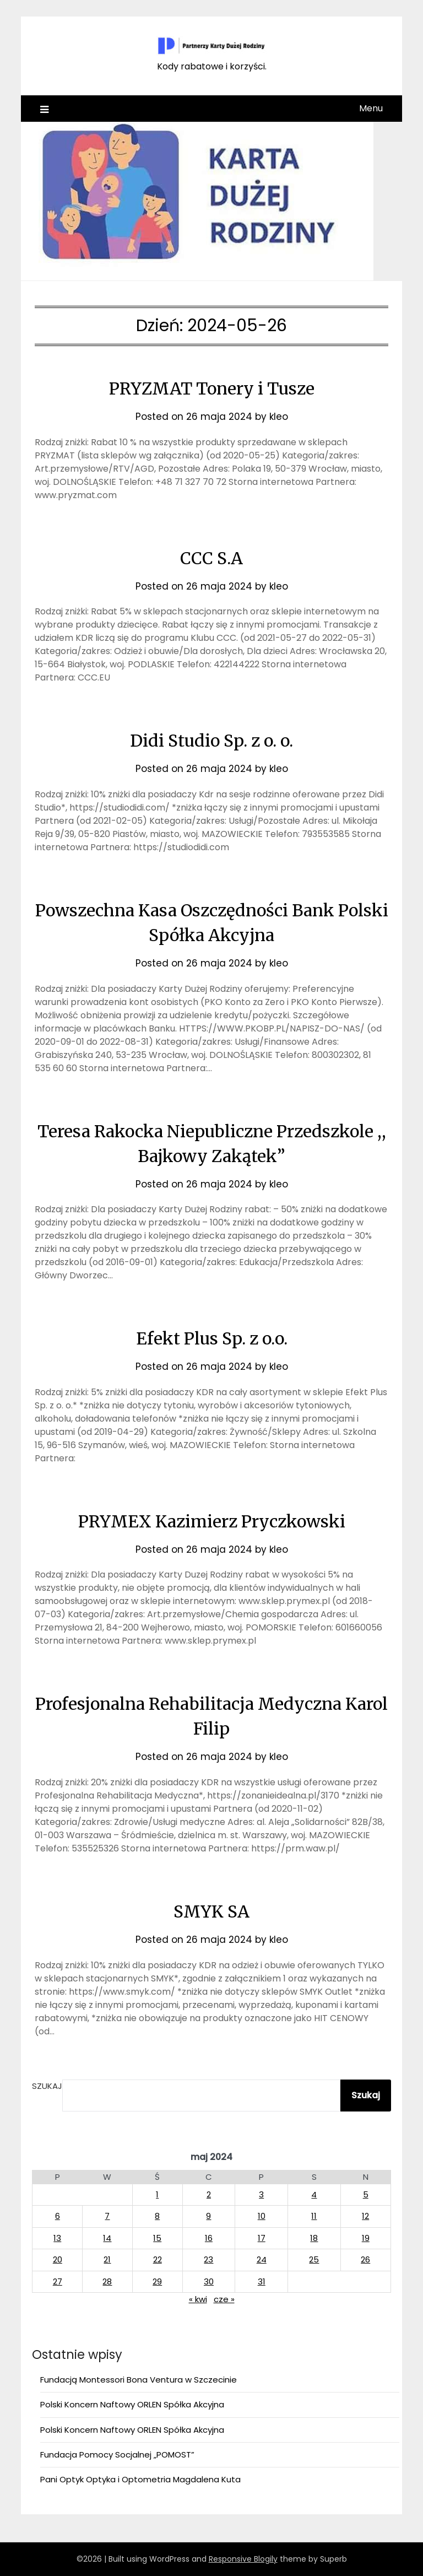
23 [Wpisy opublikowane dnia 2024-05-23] (208, 2259)
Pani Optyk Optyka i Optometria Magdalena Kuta (140, 2479)
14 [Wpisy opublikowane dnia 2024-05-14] (107, 2238)
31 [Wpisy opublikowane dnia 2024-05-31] (261, 2281)
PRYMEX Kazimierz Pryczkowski (211, 1521)
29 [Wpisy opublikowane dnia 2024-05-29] (157, 2281)
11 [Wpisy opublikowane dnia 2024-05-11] (314, 2216)
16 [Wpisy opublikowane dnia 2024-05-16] (209, 2238)
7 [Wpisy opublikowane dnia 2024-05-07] (107, 2216)
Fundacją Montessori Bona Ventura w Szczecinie (138, 2379)
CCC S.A (211, 558)
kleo (278, 416)
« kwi (198, 2299)
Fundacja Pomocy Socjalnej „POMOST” (117, 2454)
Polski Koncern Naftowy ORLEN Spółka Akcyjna (132, 2404)
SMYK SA (211, 1911)
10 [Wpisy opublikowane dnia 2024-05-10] (261, 2216)
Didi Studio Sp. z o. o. (211, 740)
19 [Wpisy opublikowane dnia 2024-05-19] (366, 2238)
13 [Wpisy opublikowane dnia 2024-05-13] (57, 2238)
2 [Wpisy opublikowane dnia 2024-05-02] (209, 2194)
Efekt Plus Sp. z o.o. (212, 1338)
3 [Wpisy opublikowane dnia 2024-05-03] (261, 2194)
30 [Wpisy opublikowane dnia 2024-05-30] (209, 2281)
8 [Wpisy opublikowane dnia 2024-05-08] (157, 2216)
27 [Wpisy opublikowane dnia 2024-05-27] (57, 2281)
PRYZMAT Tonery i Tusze (211, 388)
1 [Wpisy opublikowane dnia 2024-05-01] (157, 2194)
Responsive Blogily (243, 2558)
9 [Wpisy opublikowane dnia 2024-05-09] (208, 2216)
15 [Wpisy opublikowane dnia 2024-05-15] (157, 2238)
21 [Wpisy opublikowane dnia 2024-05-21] (107, 2259)
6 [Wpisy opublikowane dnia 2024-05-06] (57, 2216)
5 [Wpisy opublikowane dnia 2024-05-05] (365, 2194)
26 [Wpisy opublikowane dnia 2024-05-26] (365, 2259)
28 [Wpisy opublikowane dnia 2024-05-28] (107, 2281)
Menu (371, 108)
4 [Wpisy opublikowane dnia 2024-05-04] (314, 2194)
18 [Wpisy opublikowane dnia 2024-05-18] (314, 2238)
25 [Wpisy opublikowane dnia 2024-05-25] (314, 2259)
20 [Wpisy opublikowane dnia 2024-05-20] (57, 2259)
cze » (224, 2299)
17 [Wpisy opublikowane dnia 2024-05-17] (261, 2238)
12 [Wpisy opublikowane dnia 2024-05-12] (365, 2216)
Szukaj (47, 2086)
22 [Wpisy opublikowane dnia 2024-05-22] (157, 2259)
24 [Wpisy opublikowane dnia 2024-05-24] (262, 2259)
